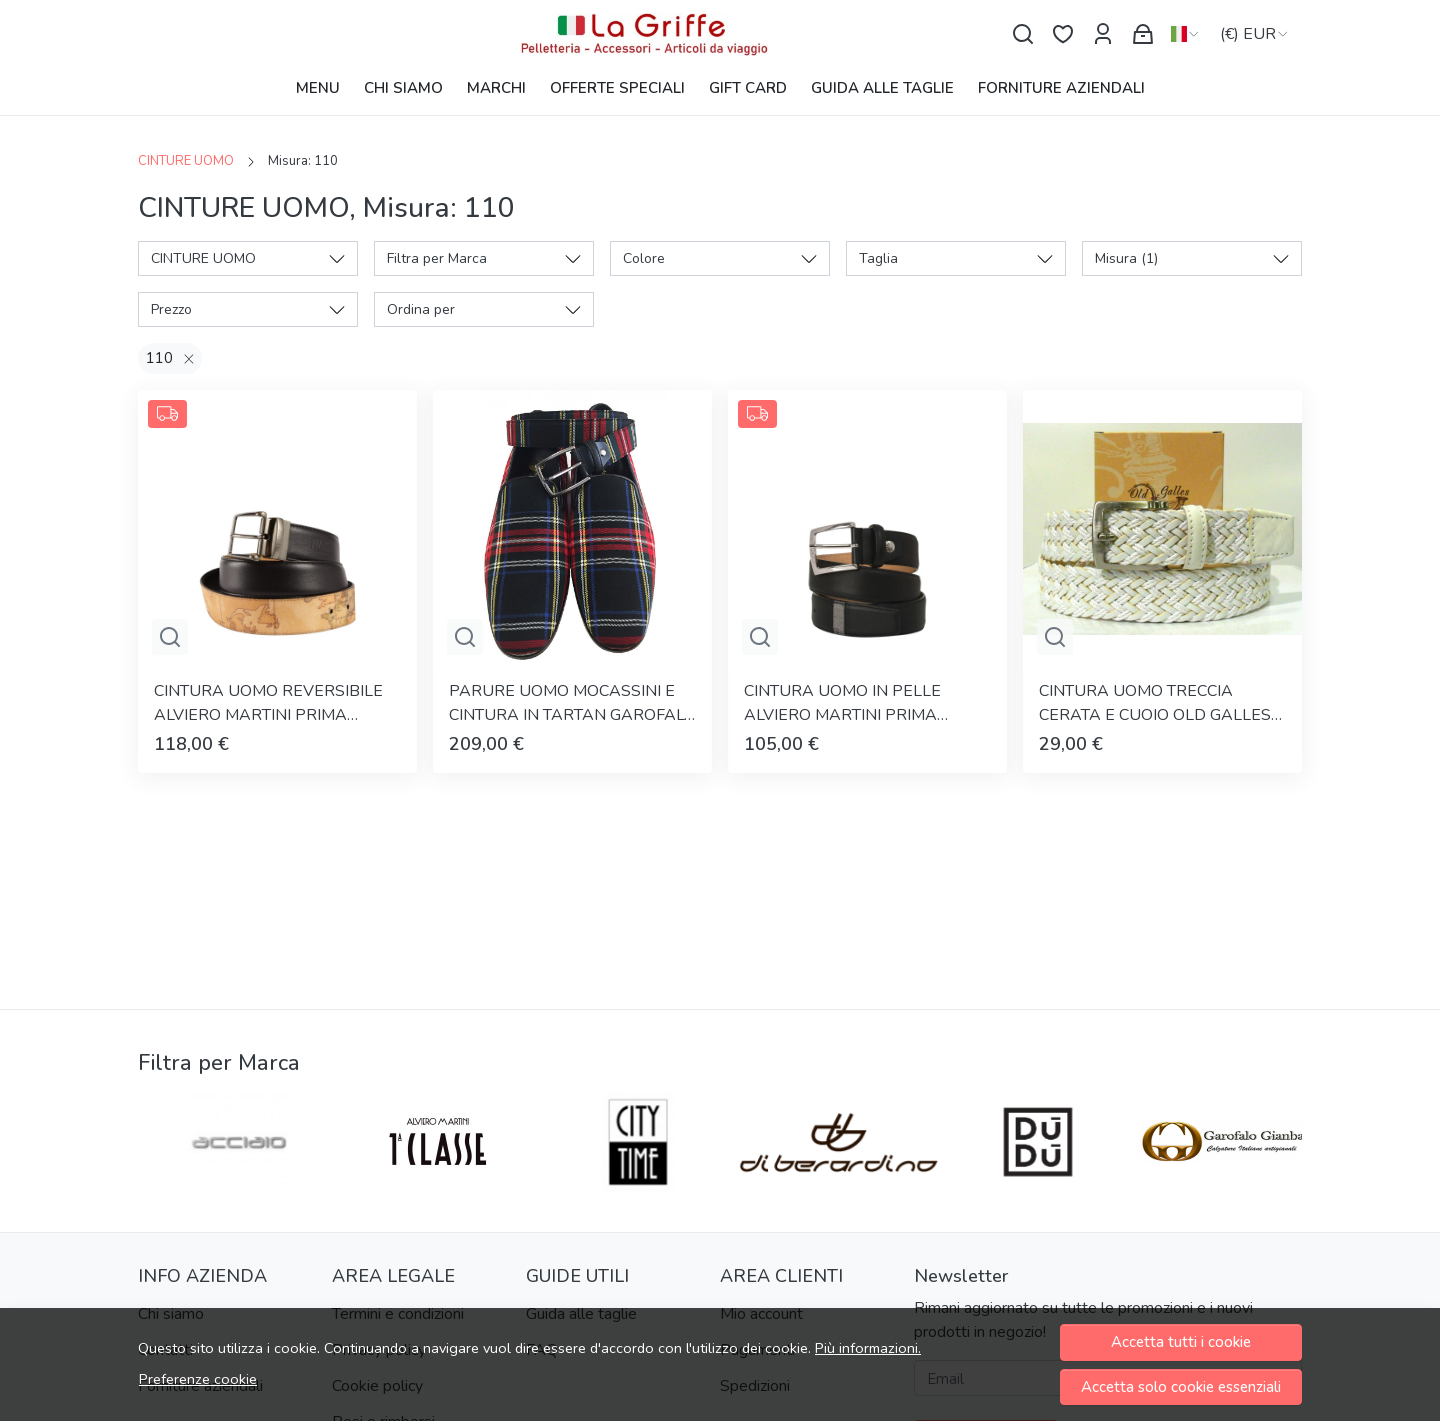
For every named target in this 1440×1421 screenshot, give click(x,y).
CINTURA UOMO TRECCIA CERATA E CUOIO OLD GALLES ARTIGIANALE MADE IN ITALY (1155, 703)
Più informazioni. (868, 1348)
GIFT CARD (748, 88)
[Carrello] (1143, 34)
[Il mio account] (1103, 34)
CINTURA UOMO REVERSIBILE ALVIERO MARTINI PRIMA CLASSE (268, 703)
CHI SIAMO (403, 88)
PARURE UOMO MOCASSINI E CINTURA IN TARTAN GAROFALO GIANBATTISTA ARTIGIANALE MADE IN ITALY (572, 703)
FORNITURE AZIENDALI (1061, 88)
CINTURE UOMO (186, 161)
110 (159, 358)
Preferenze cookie (198, 1379)
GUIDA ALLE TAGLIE (882, 88)
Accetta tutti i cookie (1181, 1342)
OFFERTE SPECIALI (617, 88)
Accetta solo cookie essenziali (1181, 1387)
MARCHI (496, 88)
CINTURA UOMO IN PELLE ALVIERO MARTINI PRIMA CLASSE (842, 703)
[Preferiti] (1063, 34)
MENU (318, 88)
